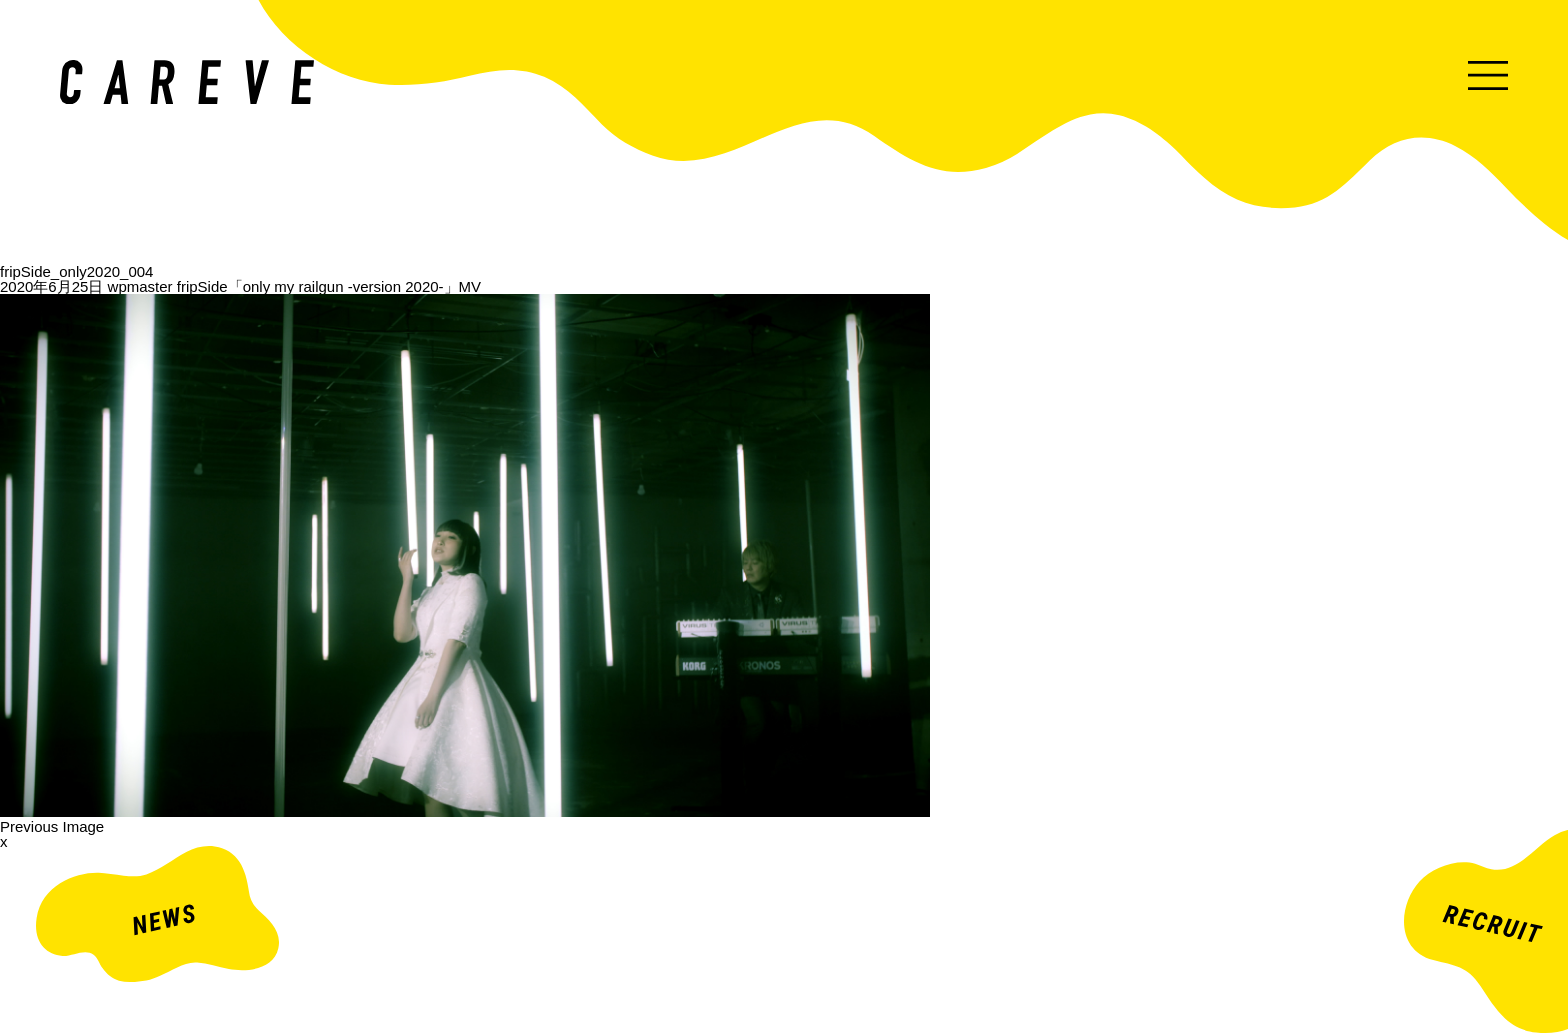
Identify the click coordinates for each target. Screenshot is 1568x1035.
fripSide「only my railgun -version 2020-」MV (329, 286)
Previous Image (52, 826)
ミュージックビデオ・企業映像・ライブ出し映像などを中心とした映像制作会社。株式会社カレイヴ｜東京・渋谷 (187, 82)
